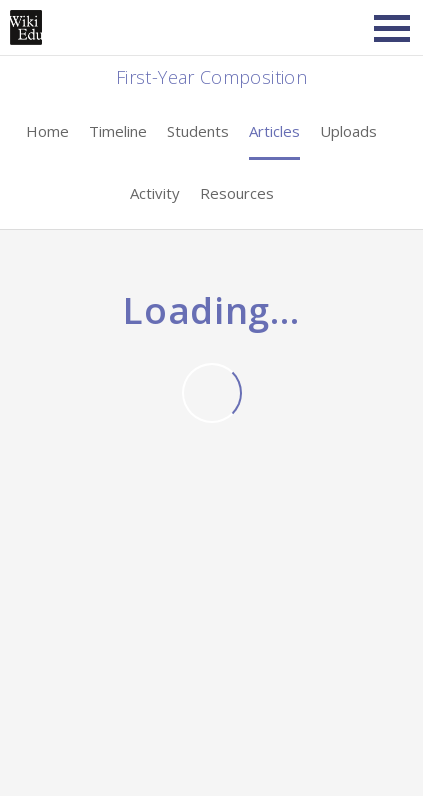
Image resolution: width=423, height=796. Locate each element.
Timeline (118, 131)
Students (198, 131)
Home (47, 131)
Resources (237, 193)
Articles (274, 131)
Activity (155, 193)
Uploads (348, 131)
